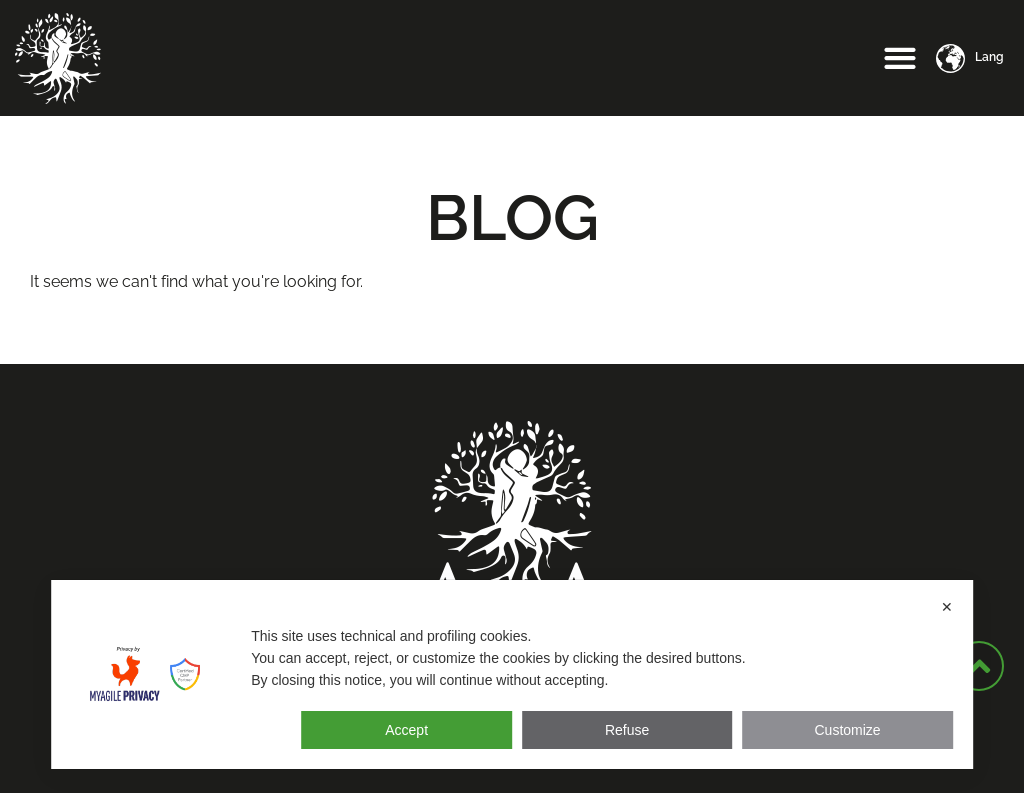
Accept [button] (406, 730)
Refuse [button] (627, 730)
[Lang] (950, 58)
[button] (900, 58)
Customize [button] (847, 730)
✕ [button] (947, 607)
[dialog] (512, 674)
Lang (989, 57)
